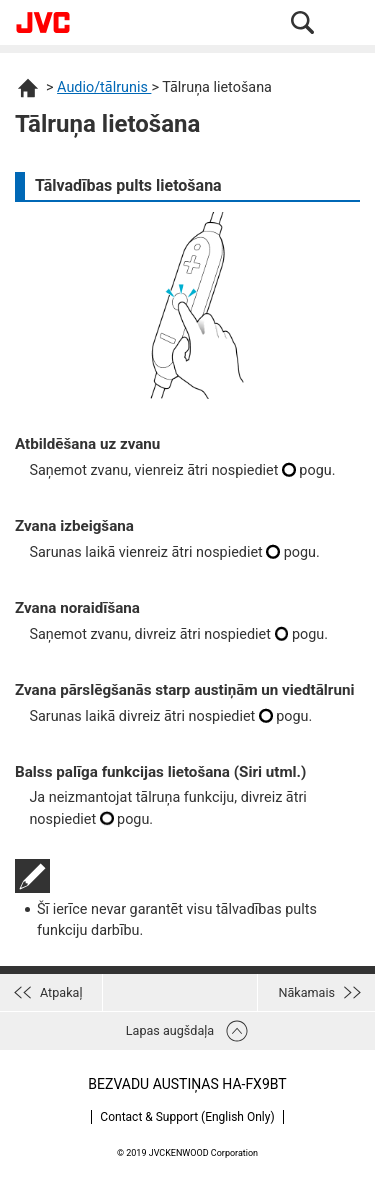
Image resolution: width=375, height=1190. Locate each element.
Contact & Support (187, 1117)
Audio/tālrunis (104, 87)
